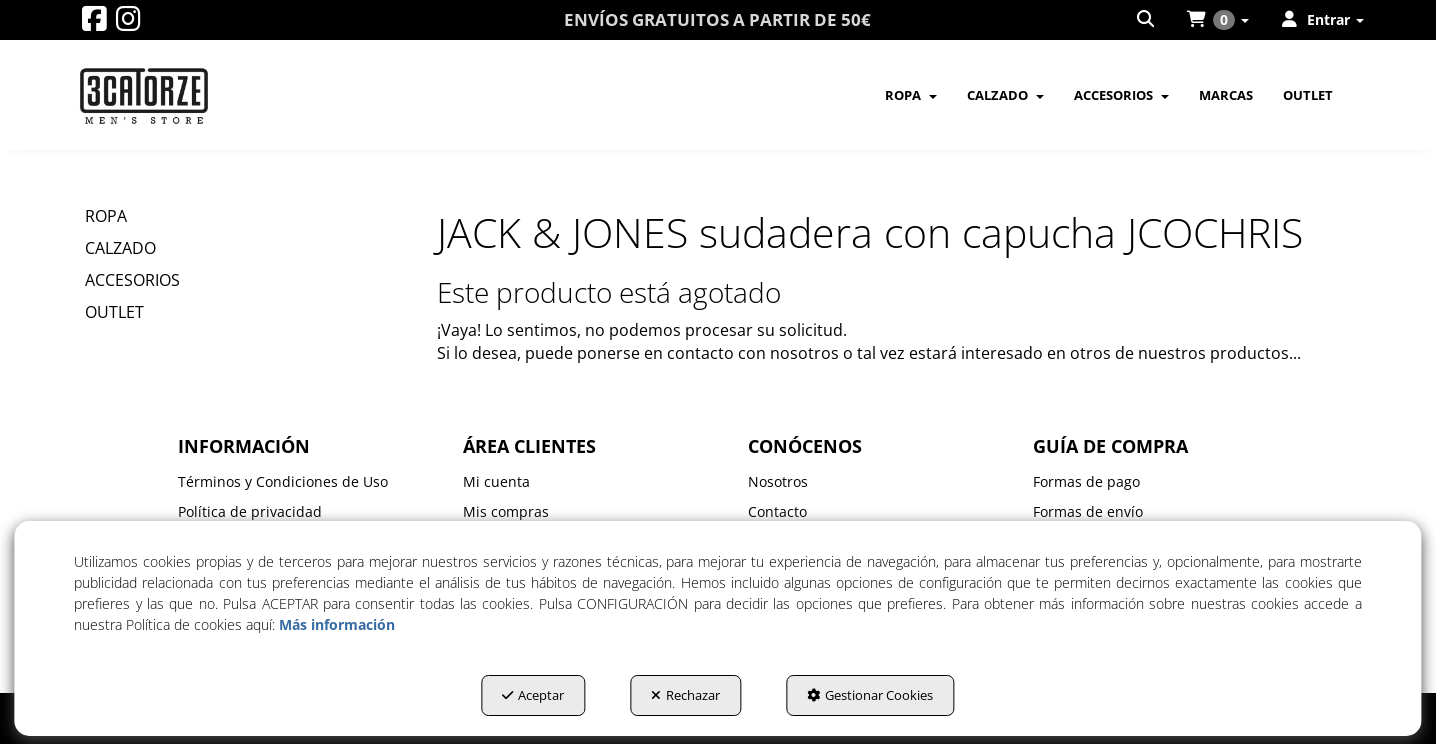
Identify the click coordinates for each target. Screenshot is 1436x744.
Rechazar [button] (685, 695)
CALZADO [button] (120, 248)
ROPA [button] (106, 216)
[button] (94, 23)
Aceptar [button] (533, 695)
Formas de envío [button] (1088, 511)
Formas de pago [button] (1086, 481)
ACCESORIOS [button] (132, 280)
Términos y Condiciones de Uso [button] (283, 481)
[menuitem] (1147, 20)
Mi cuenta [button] (496, 481)
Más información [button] (337, 624)
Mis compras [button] (506, 511)
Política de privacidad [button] (250, 511)
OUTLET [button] (114, 312)
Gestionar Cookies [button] (870, 695)
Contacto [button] (777, 511)
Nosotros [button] (778, 481)
